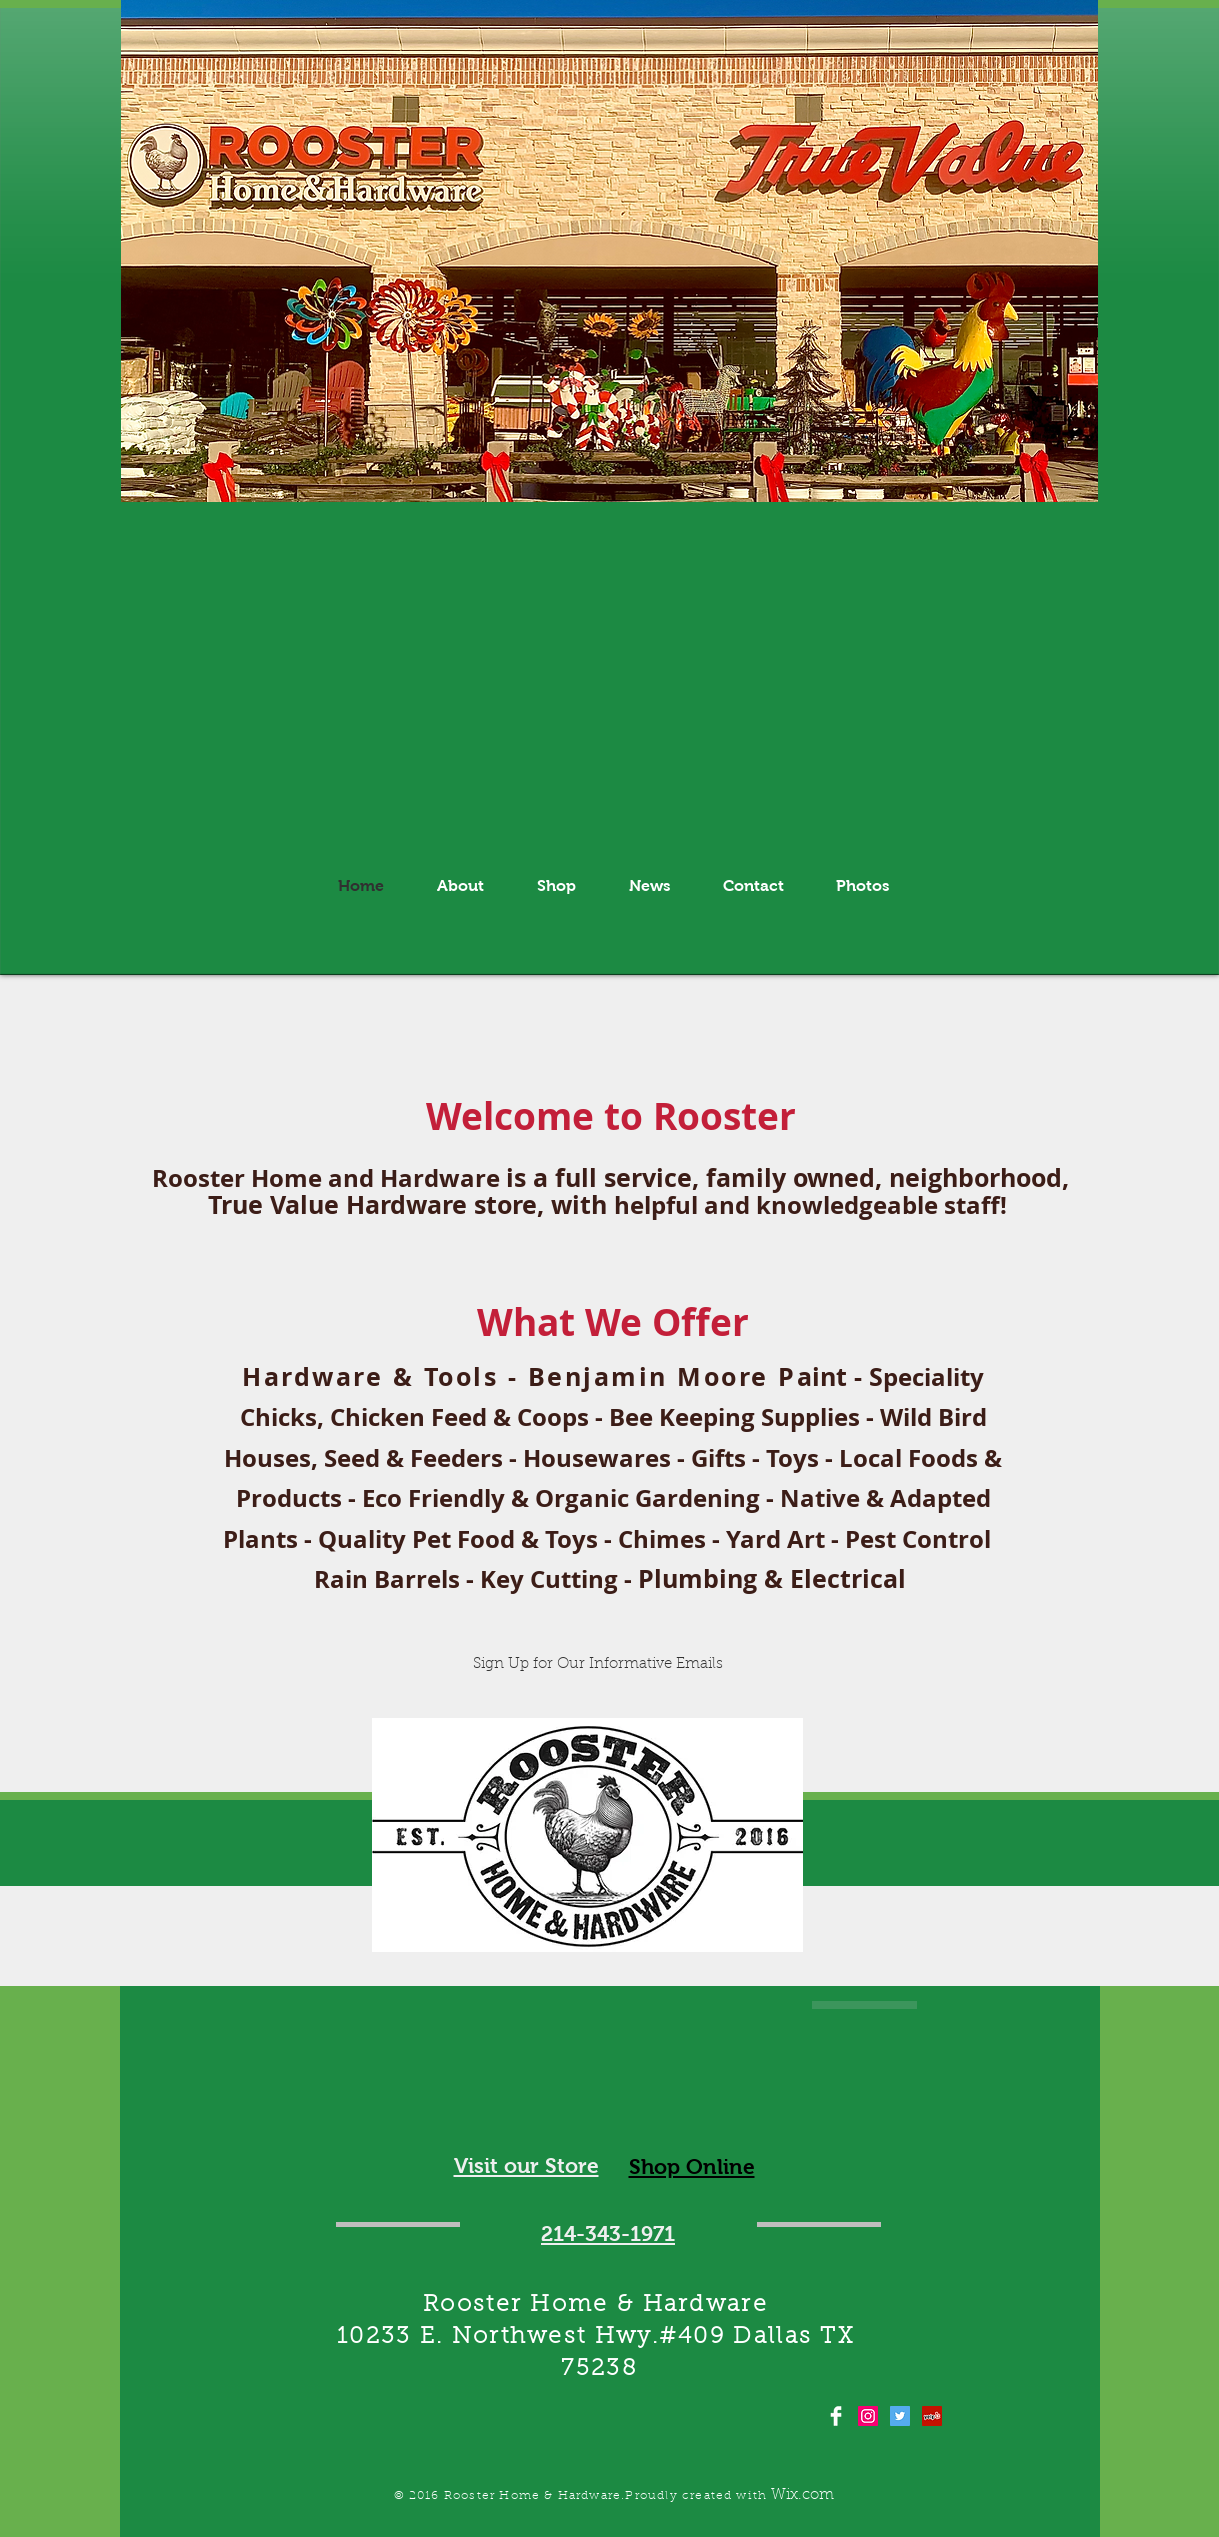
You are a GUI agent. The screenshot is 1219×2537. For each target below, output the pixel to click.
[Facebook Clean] (836, 2416)
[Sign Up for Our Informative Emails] (598, 1664)
